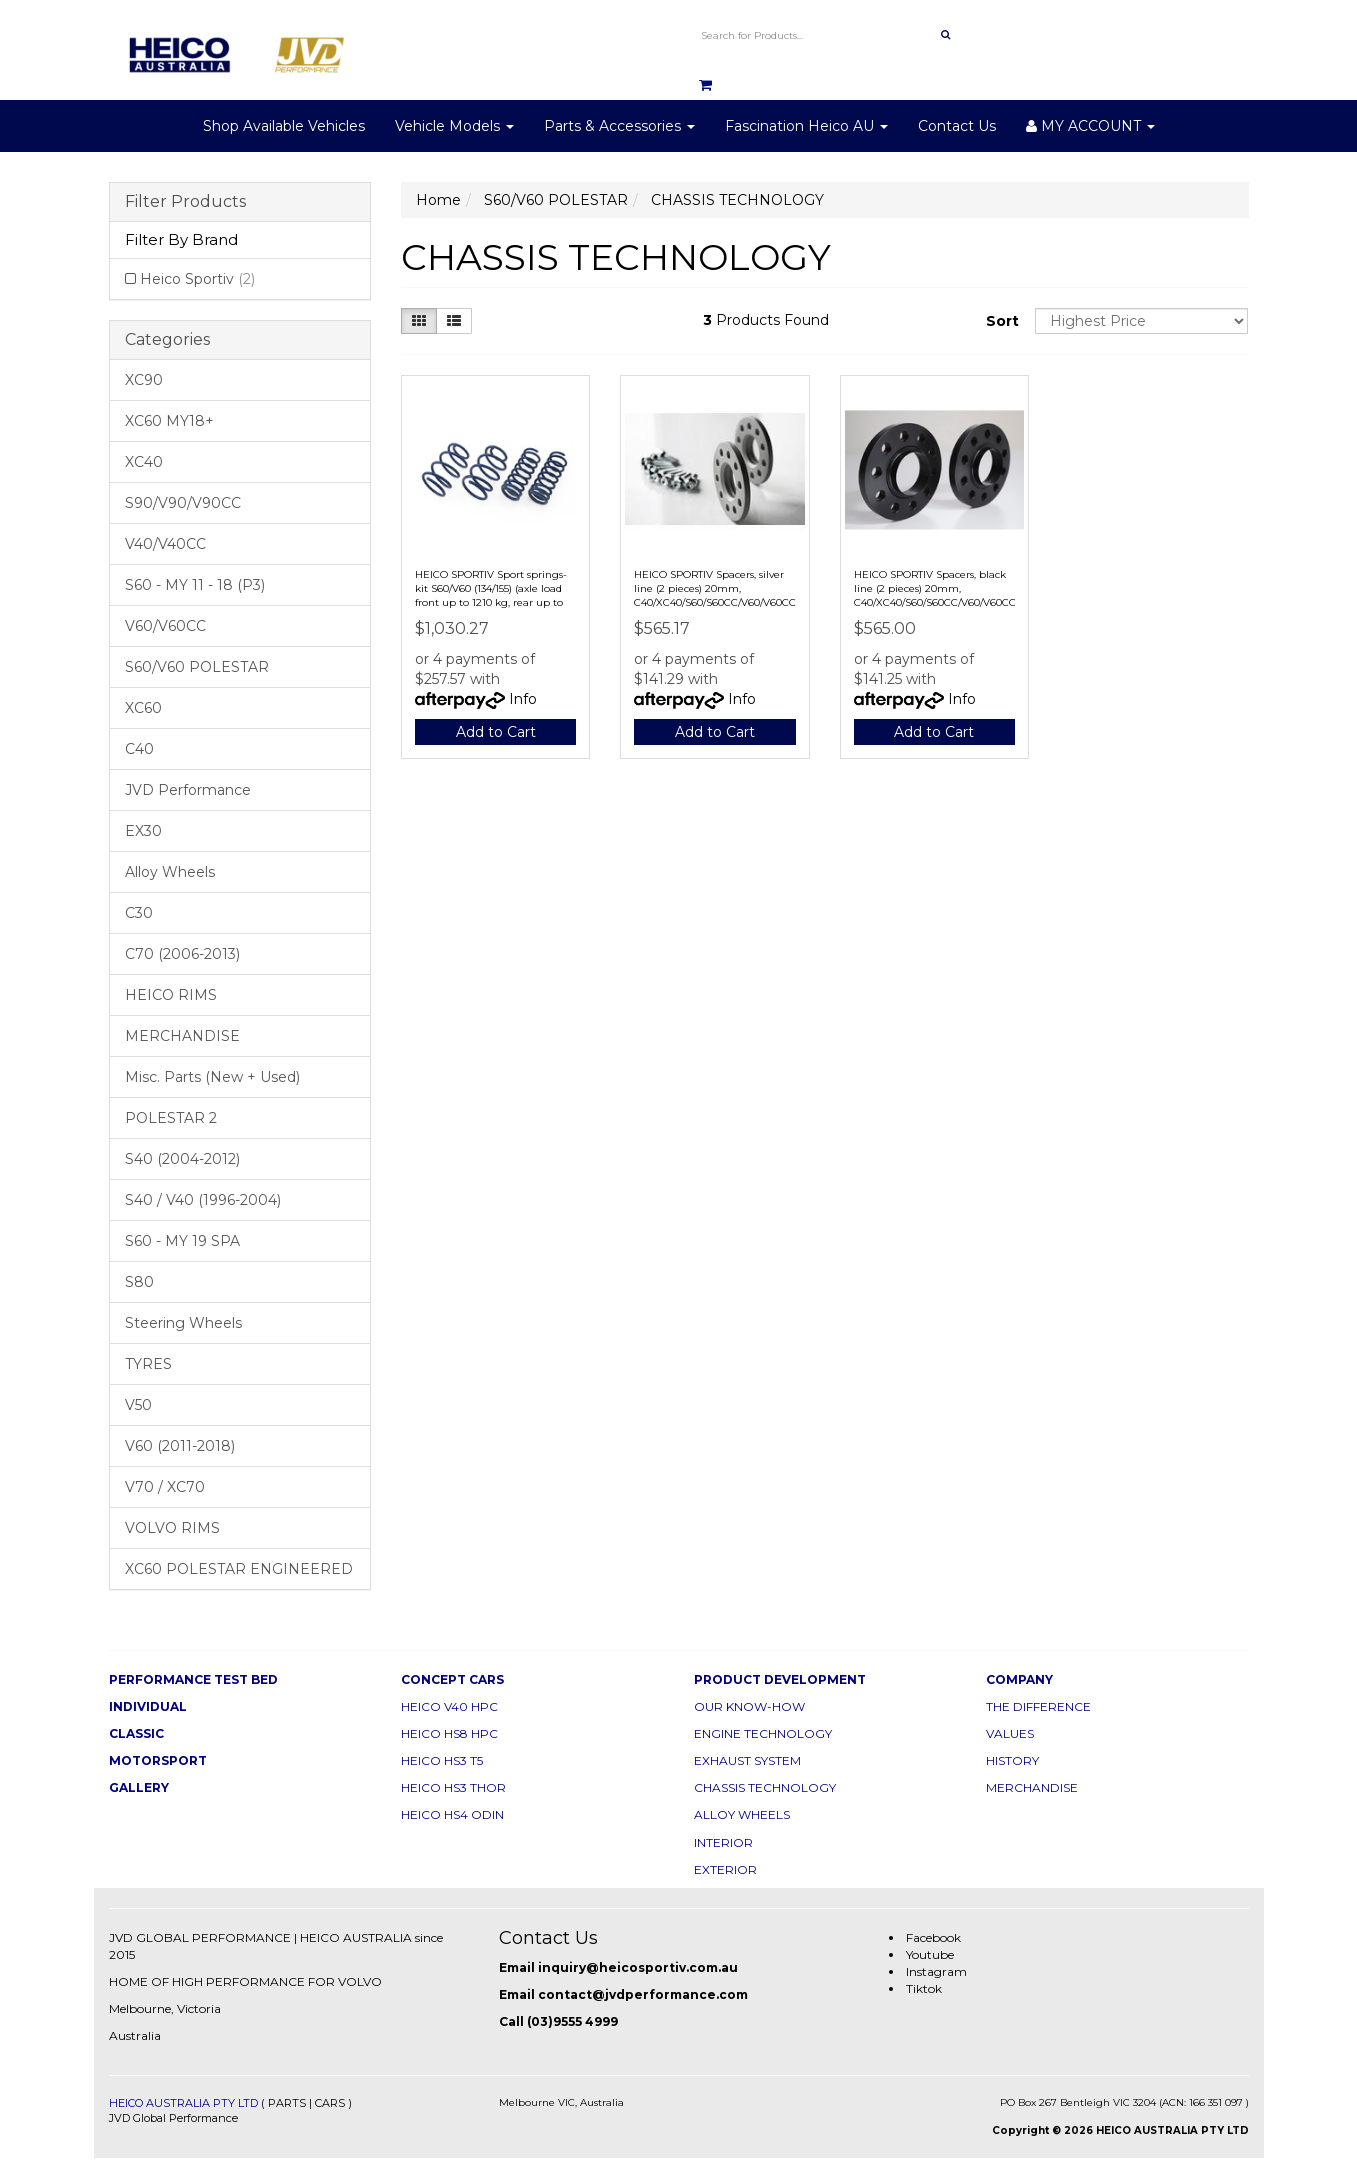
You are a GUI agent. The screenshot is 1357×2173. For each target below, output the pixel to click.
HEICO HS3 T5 (442, 1760)
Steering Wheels (183, 1323)
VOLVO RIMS (172, 1528)
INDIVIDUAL (148, 1706)
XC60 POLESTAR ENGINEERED (239, 1569)
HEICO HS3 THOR (453, 1787)
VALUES (1010, 1733)
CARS (330, 2103)
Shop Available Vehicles (284, 126)
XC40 (144, 462)
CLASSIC (136, 1733)
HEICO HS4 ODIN (452, 1814)
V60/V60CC (165, 626)
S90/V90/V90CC (183, 503)
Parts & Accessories (619, 126)
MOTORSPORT (158, 1760)
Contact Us (957, 126)
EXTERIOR (725, 1869)
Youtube (930, 1954)
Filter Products (185, 202)
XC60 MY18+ (169, 421)
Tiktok (924, 1988)
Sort (1002, 321)
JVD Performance (188, 790)
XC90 (144, 380)
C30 (139, 913)
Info (523, 699)
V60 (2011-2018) (180, 1446)
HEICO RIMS (171, 995)
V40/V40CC (165, 544)
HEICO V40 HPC (449, 1706)
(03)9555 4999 (572, 2021)
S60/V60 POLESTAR (197, 667)
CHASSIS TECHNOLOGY (765, 1787)
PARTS (287, 2103)
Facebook (933, 1937)
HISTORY (1012, 1760)
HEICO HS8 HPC (449, 1733)
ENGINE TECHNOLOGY (763, 1733)
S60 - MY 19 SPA (182, 1241)
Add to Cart (496, 732)
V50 (138, 1405)
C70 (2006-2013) (182, 954)
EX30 (143, 831)
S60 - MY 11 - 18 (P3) (195, 585)
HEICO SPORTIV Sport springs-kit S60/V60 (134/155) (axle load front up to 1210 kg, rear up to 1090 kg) (491, 595)
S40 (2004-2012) (182, 1159)
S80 (139, 1282)
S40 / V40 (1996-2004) (203, 1200)
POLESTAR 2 (171, 1118)
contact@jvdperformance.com (643, 1994)
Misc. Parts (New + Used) (212, 1077)
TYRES (148, 1364)
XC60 (143, 708)
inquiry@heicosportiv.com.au (638, 1967)
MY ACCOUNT (1090, 126)
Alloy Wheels (170, 872)
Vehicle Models (454, 126)
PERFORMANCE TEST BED (193, 1679)
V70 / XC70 (165, 1487)
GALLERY (139, 1787)
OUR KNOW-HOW (749, 1706)
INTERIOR (723, 1842)
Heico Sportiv (197, 279)
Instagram (936, 1971)
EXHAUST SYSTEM (747, 1760)
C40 (139, 749)
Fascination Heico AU (806, 126)
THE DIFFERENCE (1038, 1706)
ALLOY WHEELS (742, 1814)
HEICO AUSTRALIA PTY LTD (183, 2103)
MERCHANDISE (182, 1036)
